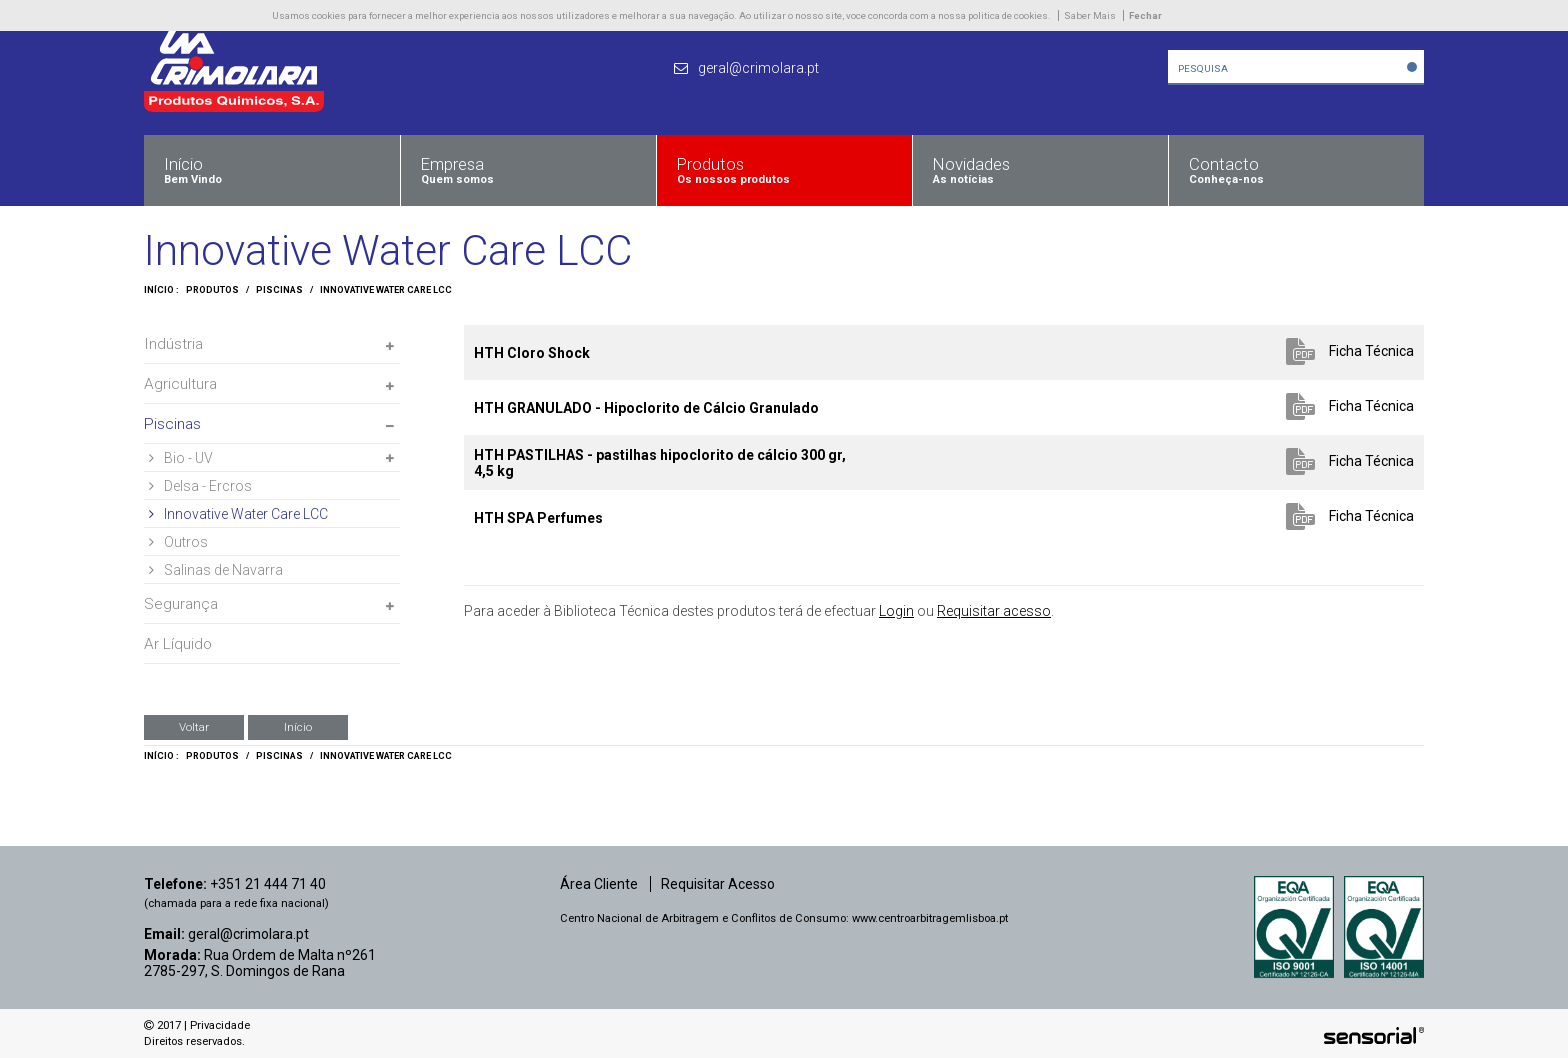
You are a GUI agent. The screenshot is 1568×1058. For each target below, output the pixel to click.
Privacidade (220, 1025)
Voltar (194, 727)
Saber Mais (1090, 15)
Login (896, 611)
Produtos (212, 290)
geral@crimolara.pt (248, 934)
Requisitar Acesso (718, 884)
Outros (178, 542)
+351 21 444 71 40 (268, 884)
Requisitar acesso (994, 611)
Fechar (1145, 15)
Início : (161, 290)
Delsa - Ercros (200, 486)
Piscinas (279, 290)
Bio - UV (181, 458)
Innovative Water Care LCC (386, 290)
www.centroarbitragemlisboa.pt (930, 918)
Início (298, 727)
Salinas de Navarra (216, 570)
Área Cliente (599, 884)
